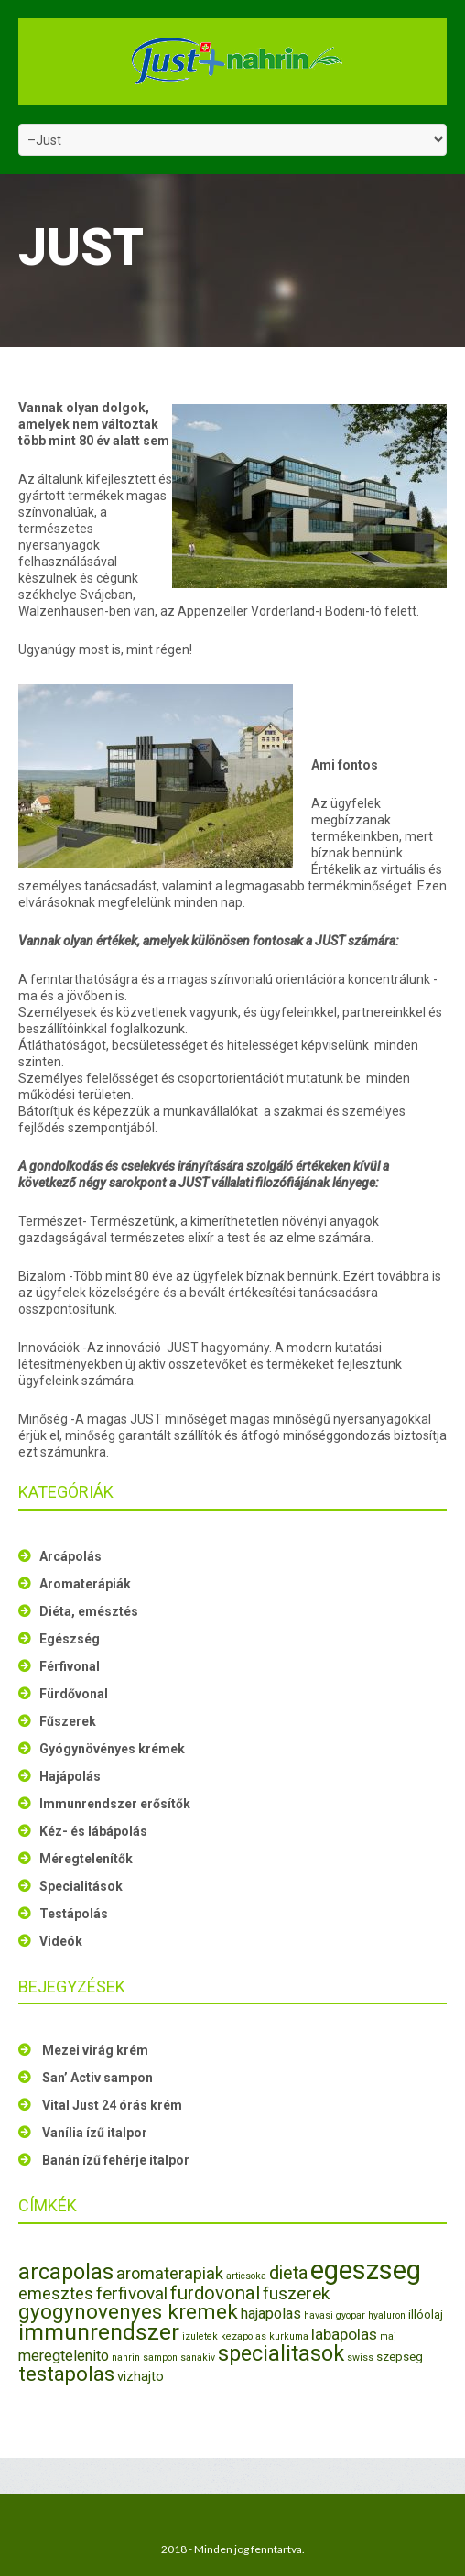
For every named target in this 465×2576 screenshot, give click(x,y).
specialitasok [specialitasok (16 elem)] (281, 2353)
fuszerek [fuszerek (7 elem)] (296, 2293)
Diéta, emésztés (88, 1611)
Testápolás (73, 1913)
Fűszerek (67, 1721)
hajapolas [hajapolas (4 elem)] (271, 2313)
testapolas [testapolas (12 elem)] (66, 2374)
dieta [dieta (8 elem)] (288, 2273)
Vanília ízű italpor (94, 2132)
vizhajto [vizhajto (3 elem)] (140, 2376)
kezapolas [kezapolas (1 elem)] (243, 2336)
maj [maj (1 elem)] (388, 2336)
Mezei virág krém (95, 2050)
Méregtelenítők (86, 1858)
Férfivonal (69, 1666)
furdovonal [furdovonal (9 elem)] (215, 2293)
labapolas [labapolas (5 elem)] (344, 2334)
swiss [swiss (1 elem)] (360, 2357)
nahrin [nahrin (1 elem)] (126, 2357)
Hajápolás (70, 1776)
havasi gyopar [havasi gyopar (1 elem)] (334, 2315)
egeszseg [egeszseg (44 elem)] (365, 2270)
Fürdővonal (73, 1693)
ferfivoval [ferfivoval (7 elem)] (132, 2293)
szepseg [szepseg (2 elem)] (399, 2356)
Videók (60, 1941)
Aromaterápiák (85, 1584)
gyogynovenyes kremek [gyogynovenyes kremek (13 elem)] (128, 2311)
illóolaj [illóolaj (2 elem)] (425, 2314)
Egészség (69, 1639)
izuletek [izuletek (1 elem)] (200, 2336)
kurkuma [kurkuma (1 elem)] (288, 2336)
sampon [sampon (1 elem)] (160, 2357)
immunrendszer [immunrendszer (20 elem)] (98, 2332)
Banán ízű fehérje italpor (115, 2160)
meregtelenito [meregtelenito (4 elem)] (63, 2355)
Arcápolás (70, 1556)
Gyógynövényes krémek (112, 1748)
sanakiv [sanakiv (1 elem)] (197, 2357)
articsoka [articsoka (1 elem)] (246, 2276)
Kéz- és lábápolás (93, 1831)
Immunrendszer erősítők (114, 1803)
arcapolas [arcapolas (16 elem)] (66, 2272)
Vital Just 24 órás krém (112, 2105)
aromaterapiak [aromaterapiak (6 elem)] (169, 2273)
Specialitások (81, 1886)
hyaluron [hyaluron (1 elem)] (387, 2315)
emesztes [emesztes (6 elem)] (55, 2293)
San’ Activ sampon (97, 2077)
